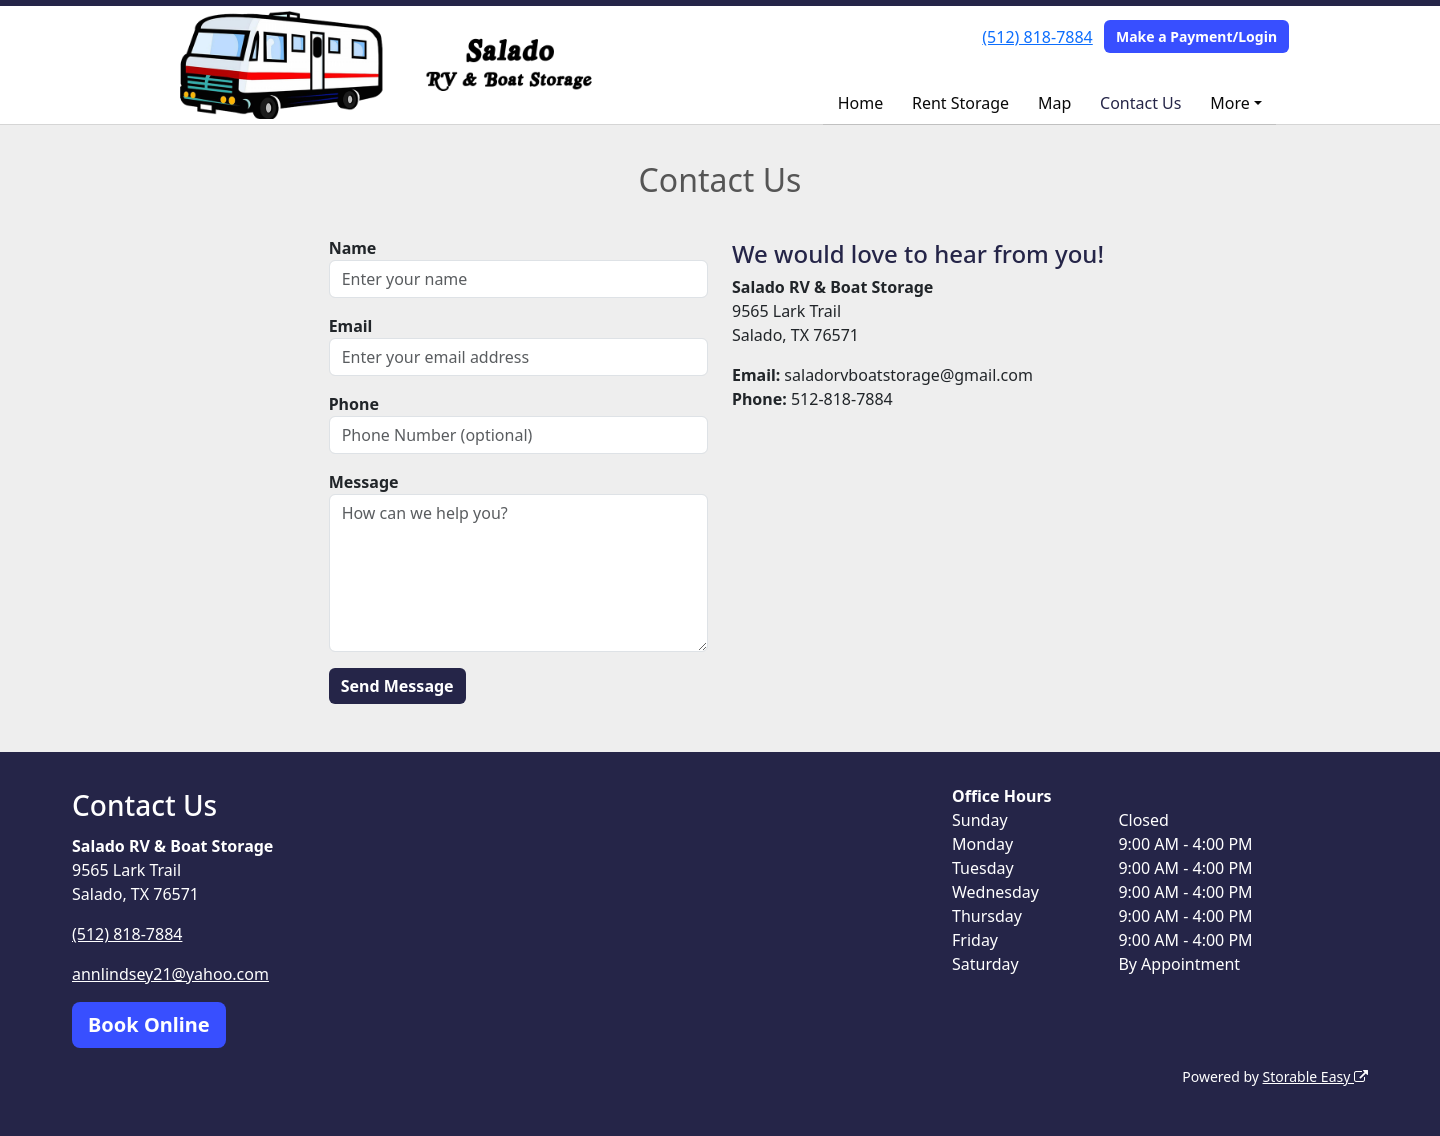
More (1230, 103)
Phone (354, 404)
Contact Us (1140, 103)
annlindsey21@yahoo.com (170, 974)
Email (351, 326)
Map (1054, 103)
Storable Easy (1315, 1076)
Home (861, 103)
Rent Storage (960, 103)
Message (364, 482)
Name (353, 248)
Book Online (149, 1024)
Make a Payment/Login (1196, 36)
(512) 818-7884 (1037, 37)
